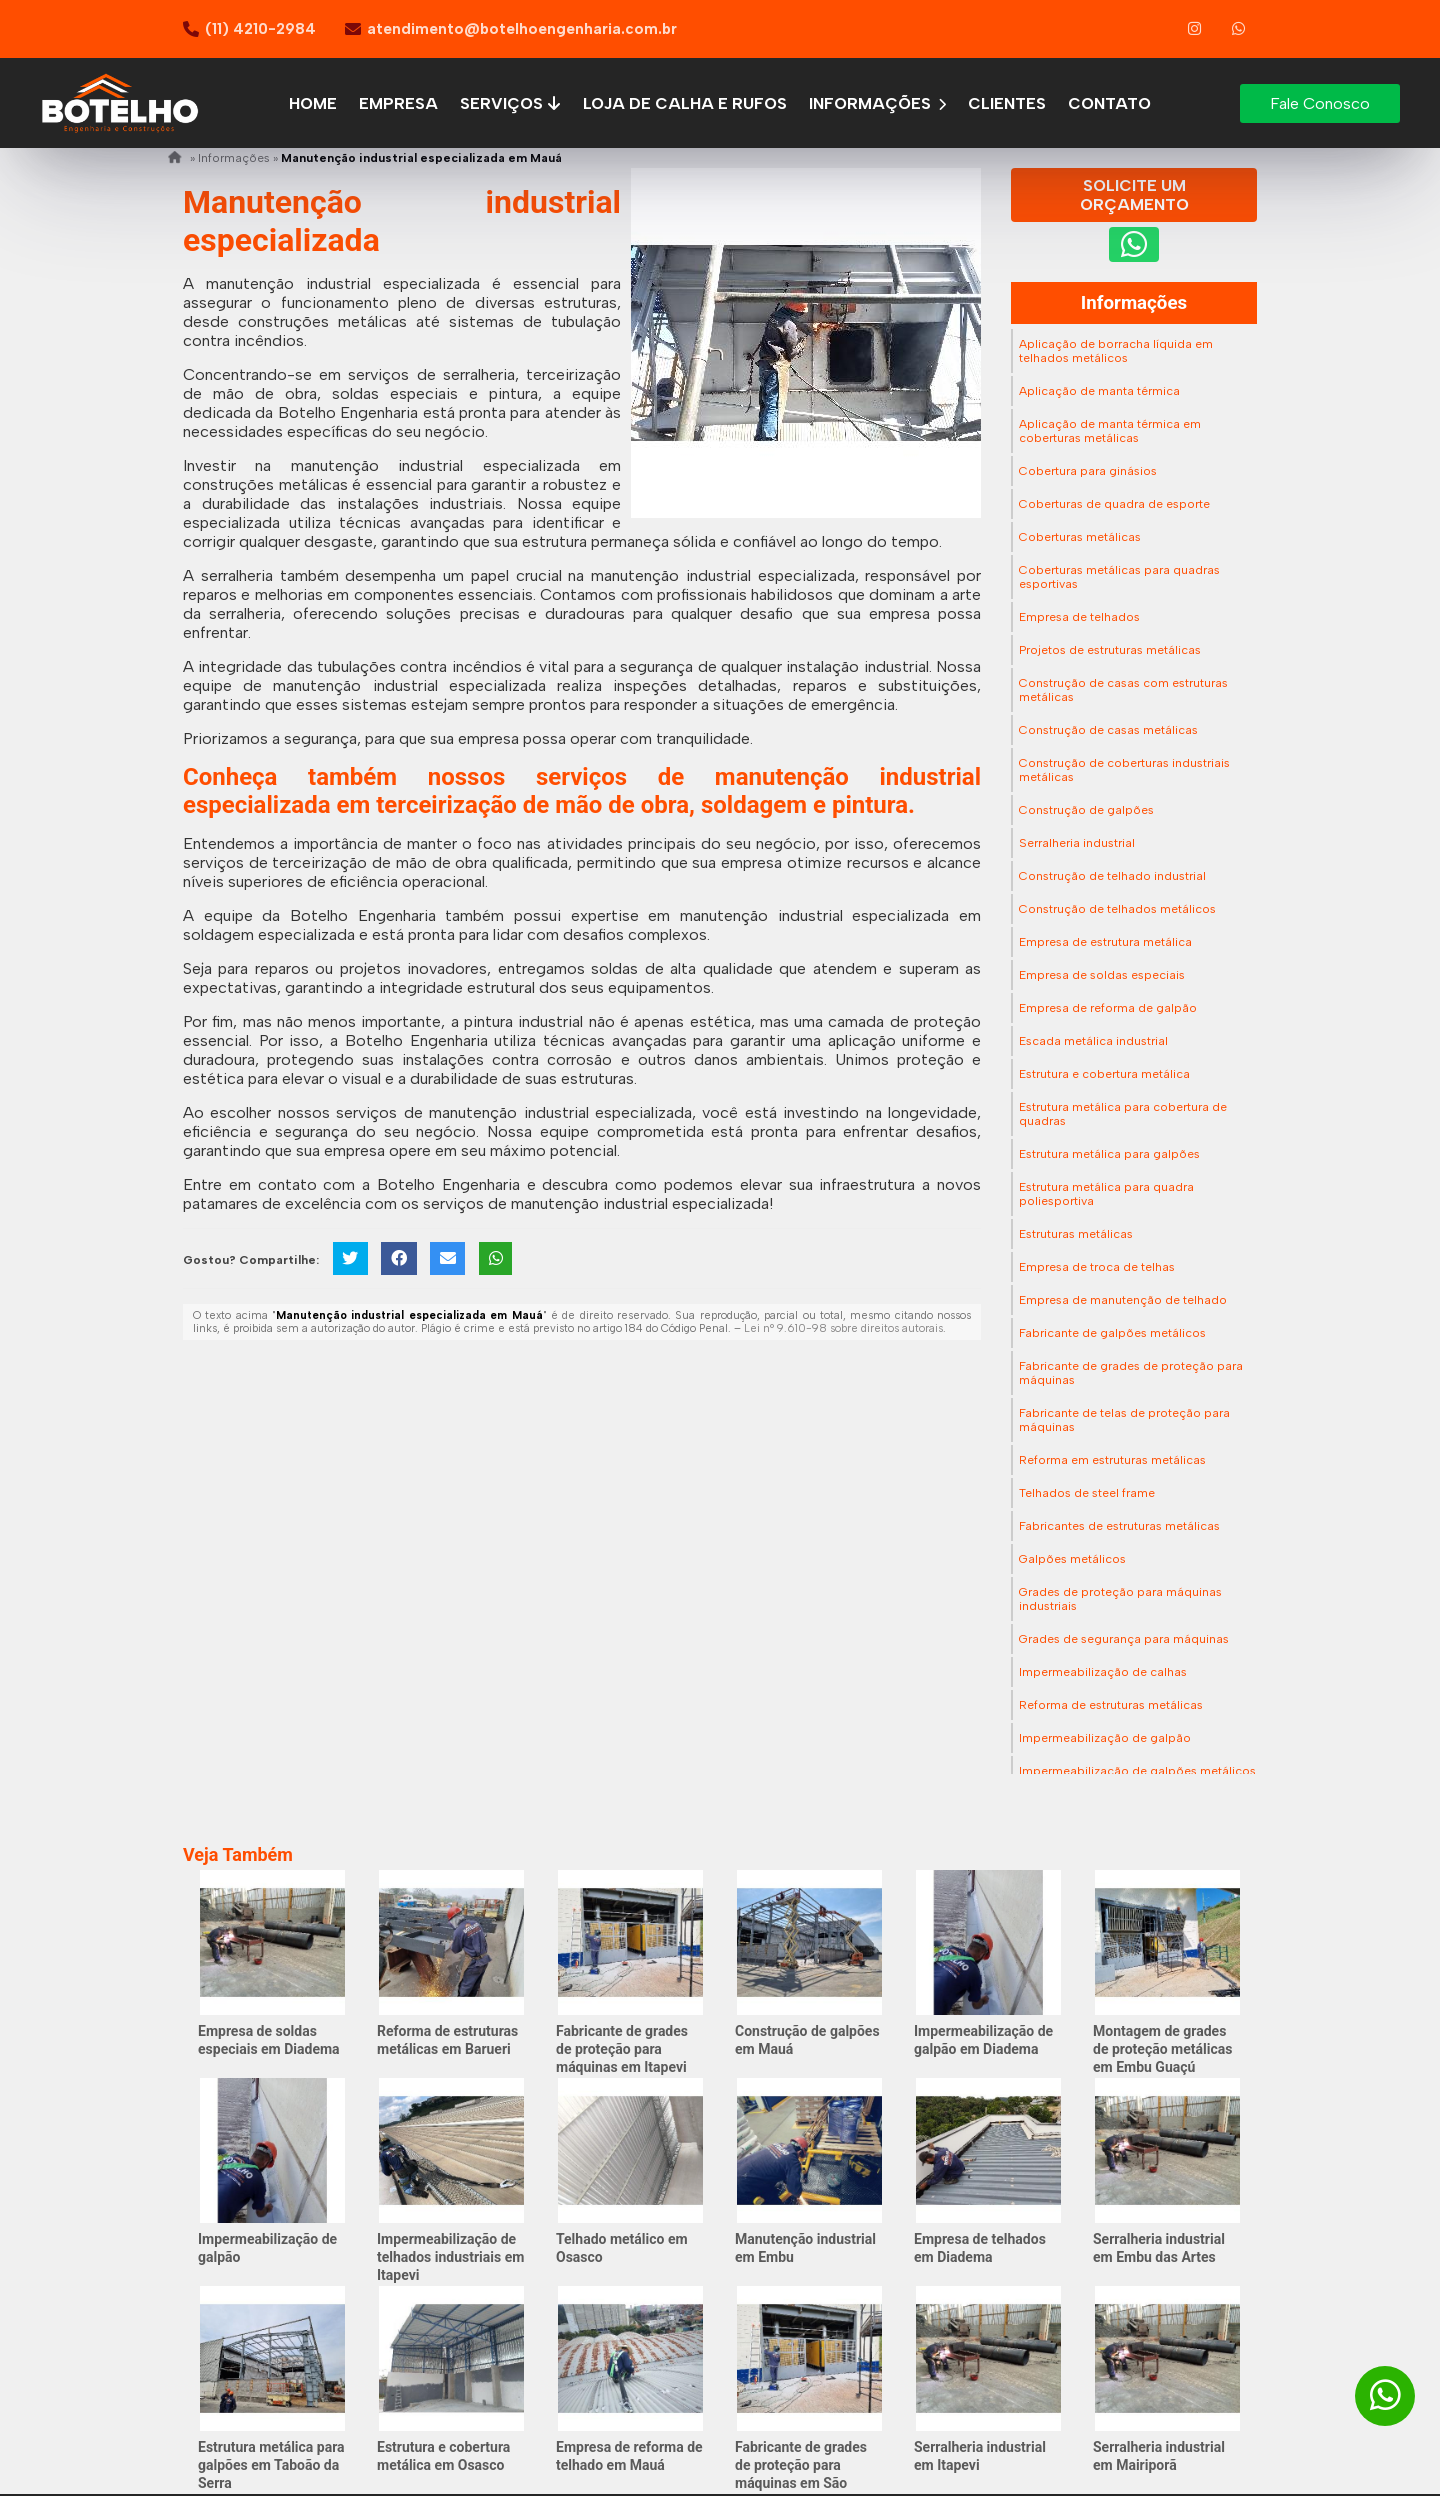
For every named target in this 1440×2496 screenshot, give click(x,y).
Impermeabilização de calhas (1103, 1672)
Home (313, 103)
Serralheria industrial (1077, 843)
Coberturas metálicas (1080, 537)
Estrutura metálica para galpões (1109, 1154)
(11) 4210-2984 (260, 29)
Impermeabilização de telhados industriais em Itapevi (450, 2257)
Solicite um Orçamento (1134, 195)
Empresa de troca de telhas (1097, 1267)
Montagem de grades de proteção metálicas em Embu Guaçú (1162, 2049)
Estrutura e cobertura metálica (1104, 1074)
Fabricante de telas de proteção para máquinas (1124, 1420)
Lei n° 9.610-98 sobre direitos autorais (843, 1328)
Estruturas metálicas (1076, 1234)
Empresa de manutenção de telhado (1123, 1300)
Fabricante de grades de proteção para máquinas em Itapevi (622, 2049)
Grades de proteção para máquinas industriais (1120, 1599)
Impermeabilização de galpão (1105, 1738)
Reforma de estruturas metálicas (1111, 1705)
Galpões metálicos (1072, 1559)
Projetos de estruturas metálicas (1110, 650)
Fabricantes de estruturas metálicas (1119, 1526)
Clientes (1007, 103)
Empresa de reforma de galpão (1108, 1008)
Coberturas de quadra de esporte (1114, 504)
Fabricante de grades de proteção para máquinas (1131, 1373)
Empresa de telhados (1079, 617)
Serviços (511, 103)
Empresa (398, 103)
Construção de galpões (1086, 810)
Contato (1109, 103)
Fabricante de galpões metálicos (1112, 1333)
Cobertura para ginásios (1088, 471)
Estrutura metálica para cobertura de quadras (1123, 1114)
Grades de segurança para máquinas (1124, 1639)
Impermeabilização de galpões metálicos (1137, 1771)
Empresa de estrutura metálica (1105, 942)
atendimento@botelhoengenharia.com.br (522, 29)
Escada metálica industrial (1093, 1041)
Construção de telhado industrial (1112, 876)
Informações (877, 103)
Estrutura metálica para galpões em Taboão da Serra (271, 2465)
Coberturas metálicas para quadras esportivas (1119, 577)
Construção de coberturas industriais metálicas (1124, 770)
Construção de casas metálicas (1108, 730)
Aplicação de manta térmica (1099, 391)
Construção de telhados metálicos (1117, 909)
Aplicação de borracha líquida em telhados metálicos (1116, 351)
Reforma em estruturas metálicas (1112, 1460)
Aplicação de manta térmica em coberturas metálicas (1110, 431)
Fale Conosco (1320, 103)
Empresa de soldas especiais (1102, 975)
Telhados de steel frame (1087, 1493)
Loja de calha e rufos (685, 103)
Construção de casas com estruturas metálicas (1123, 690)
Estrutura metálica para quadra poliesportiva (1106, 1194)
